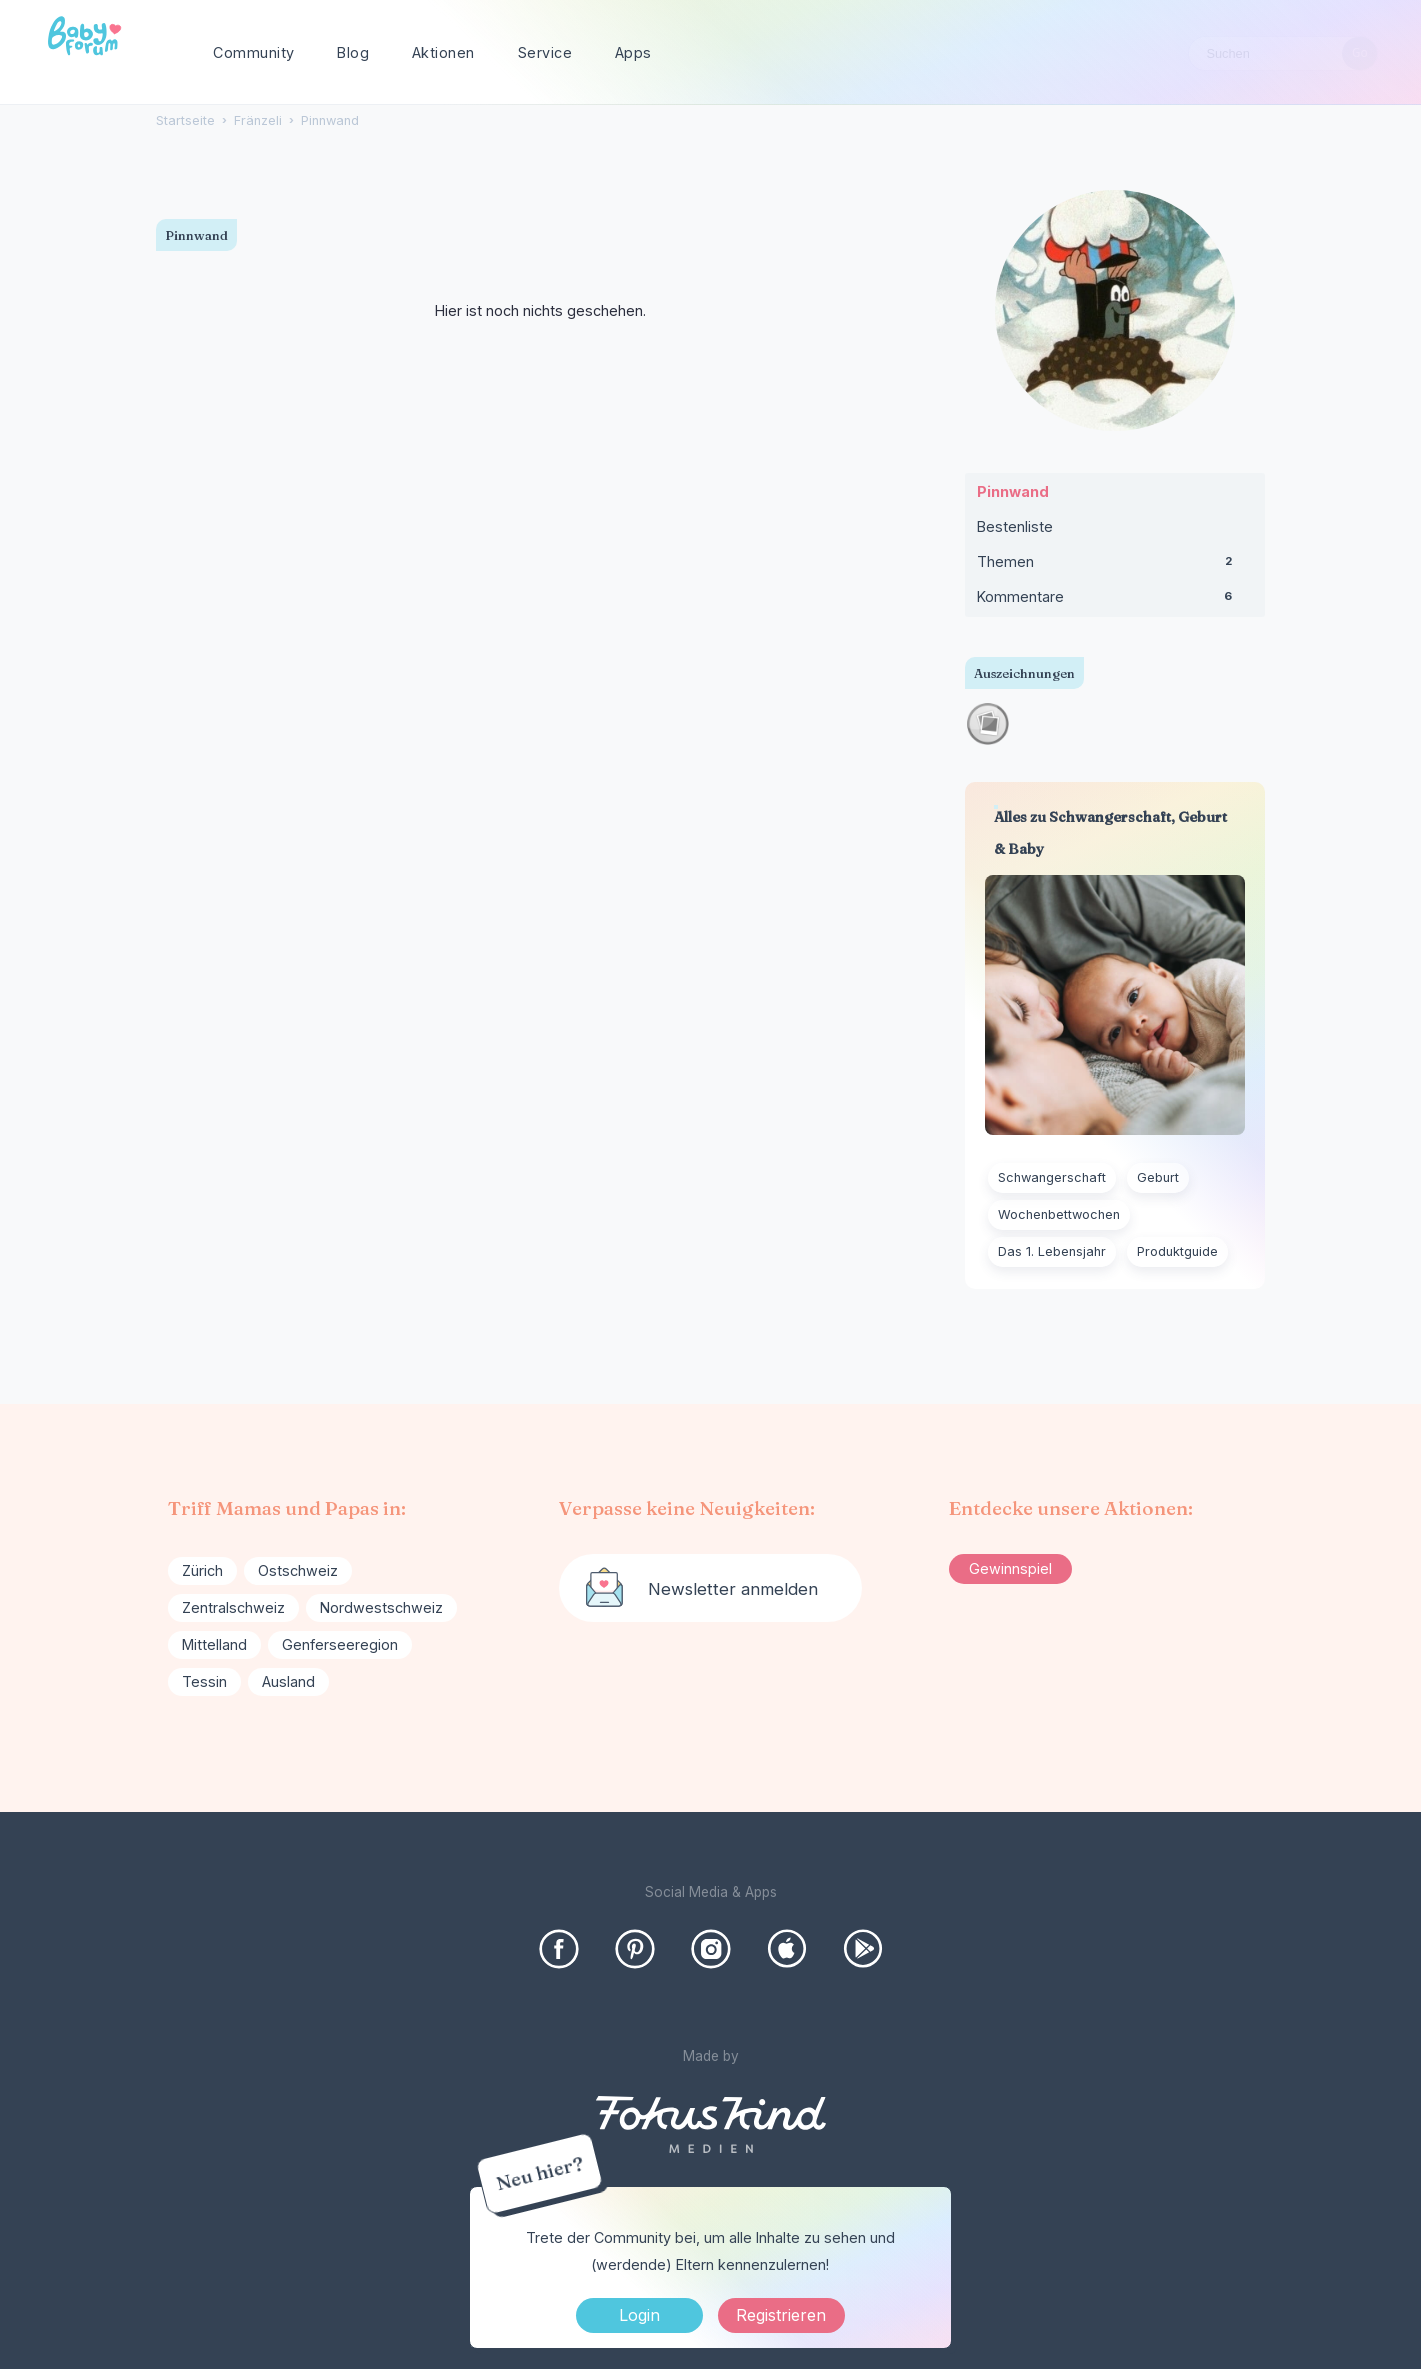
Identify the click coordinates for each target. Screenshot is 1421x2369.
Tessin (204, 1681)
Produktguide (1177, 1251)
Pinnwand (1013, 491)
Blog (353, 52)
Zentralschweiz (233, 1607)
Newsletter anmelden (733, 1589)
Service (545, 52)
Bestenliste (1015, 526)
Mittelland (214, 1644)
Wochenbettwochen (1059, 1214)
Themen (1115, 566)
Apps (633, 52)
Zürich (202, 1570)
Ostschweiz (298, 1570)
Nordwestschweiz (381, 1607)
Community (254, 52)
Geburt (1158, 1177)
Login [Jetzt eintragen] (639, 2315)
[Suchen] (1359, 53)
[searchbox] (1283, 53)
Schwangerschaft (1052, 1177)
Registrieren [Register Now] (781, 2315)
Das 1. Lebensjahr (1052, 1251)
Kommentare (1115, 601)
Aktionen (443, 52)
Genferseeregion (340, 1644)
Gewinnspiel (1010, 1568)
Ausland (288, 1681)
